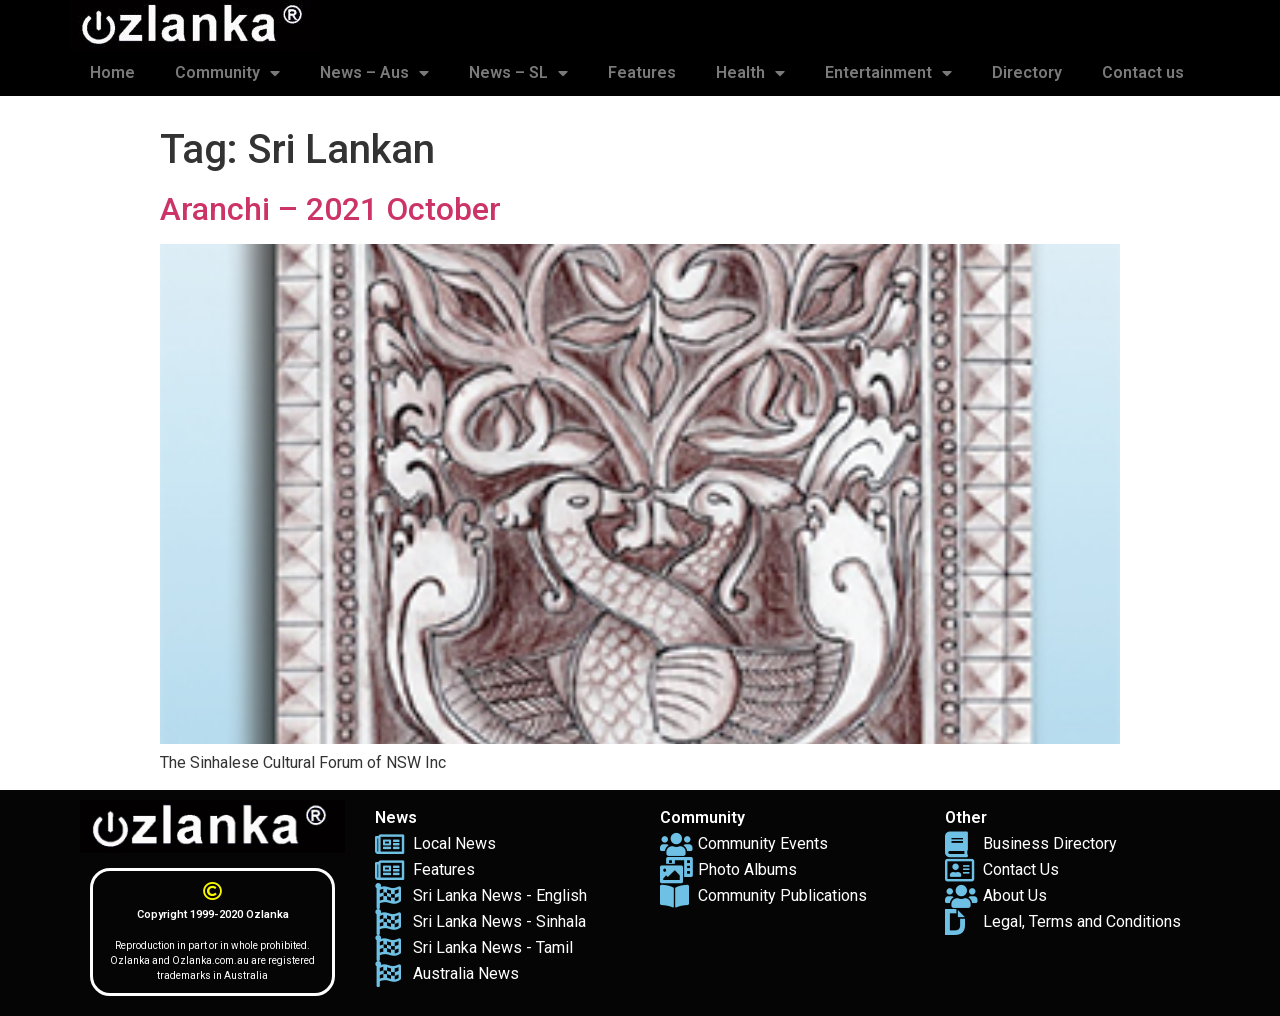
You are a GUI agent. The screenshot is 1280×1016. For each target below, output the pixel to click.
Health (750, 73)
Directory (1027, 72)
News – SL (518, 73)
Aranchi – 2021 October (330, 209)
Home (112, 72)
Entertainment (888, 73)
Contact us (1143, 72)
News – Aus (374, 73)
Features (642, 72)
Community (227, 73)
